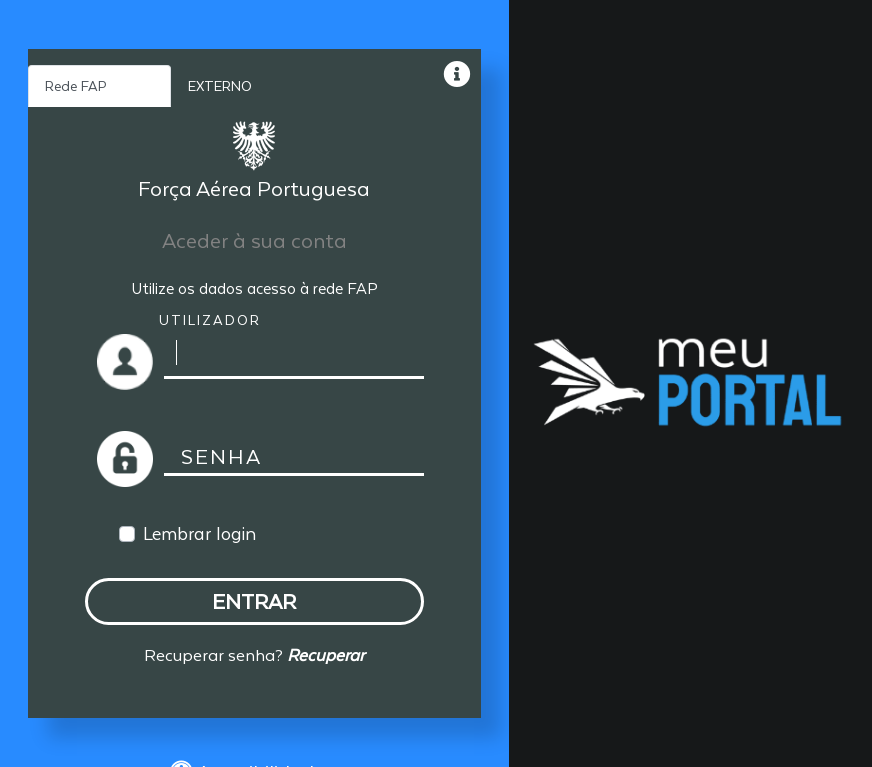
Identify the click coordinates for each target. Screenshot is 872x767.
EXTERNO (220, 86)
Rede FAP (75, 86)
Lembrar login (199, 533)
